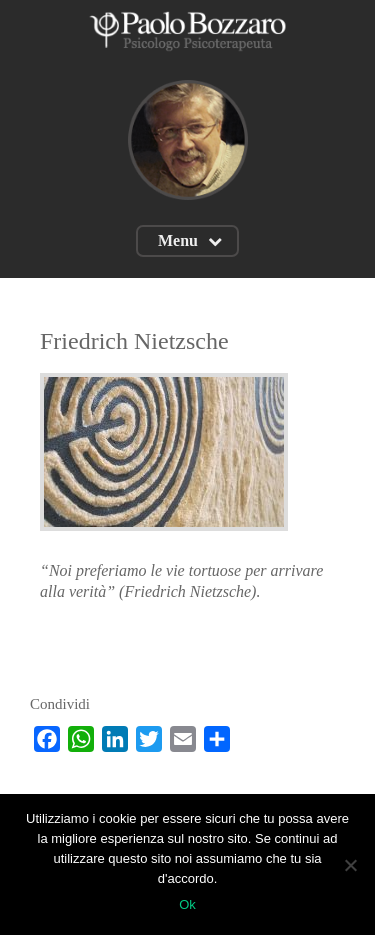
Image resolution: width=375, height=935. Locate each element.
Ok (187, 904)
